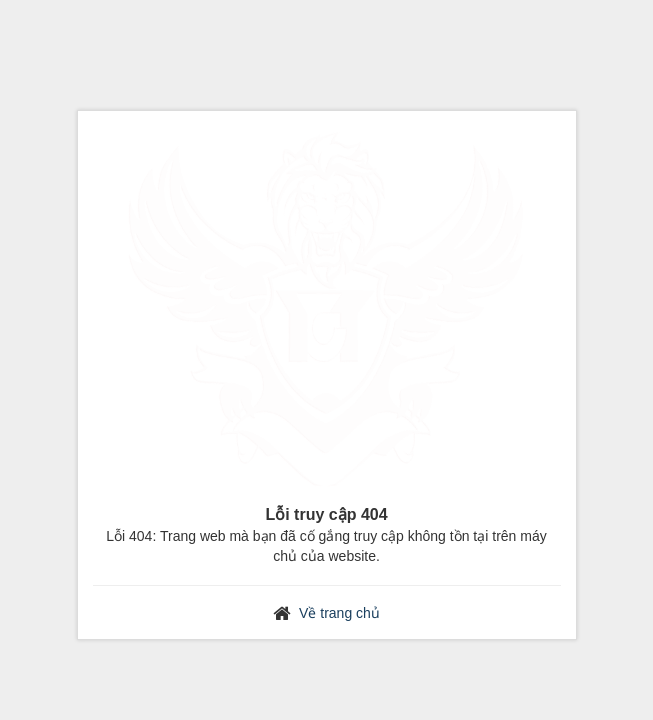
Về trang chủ (339, 613)
